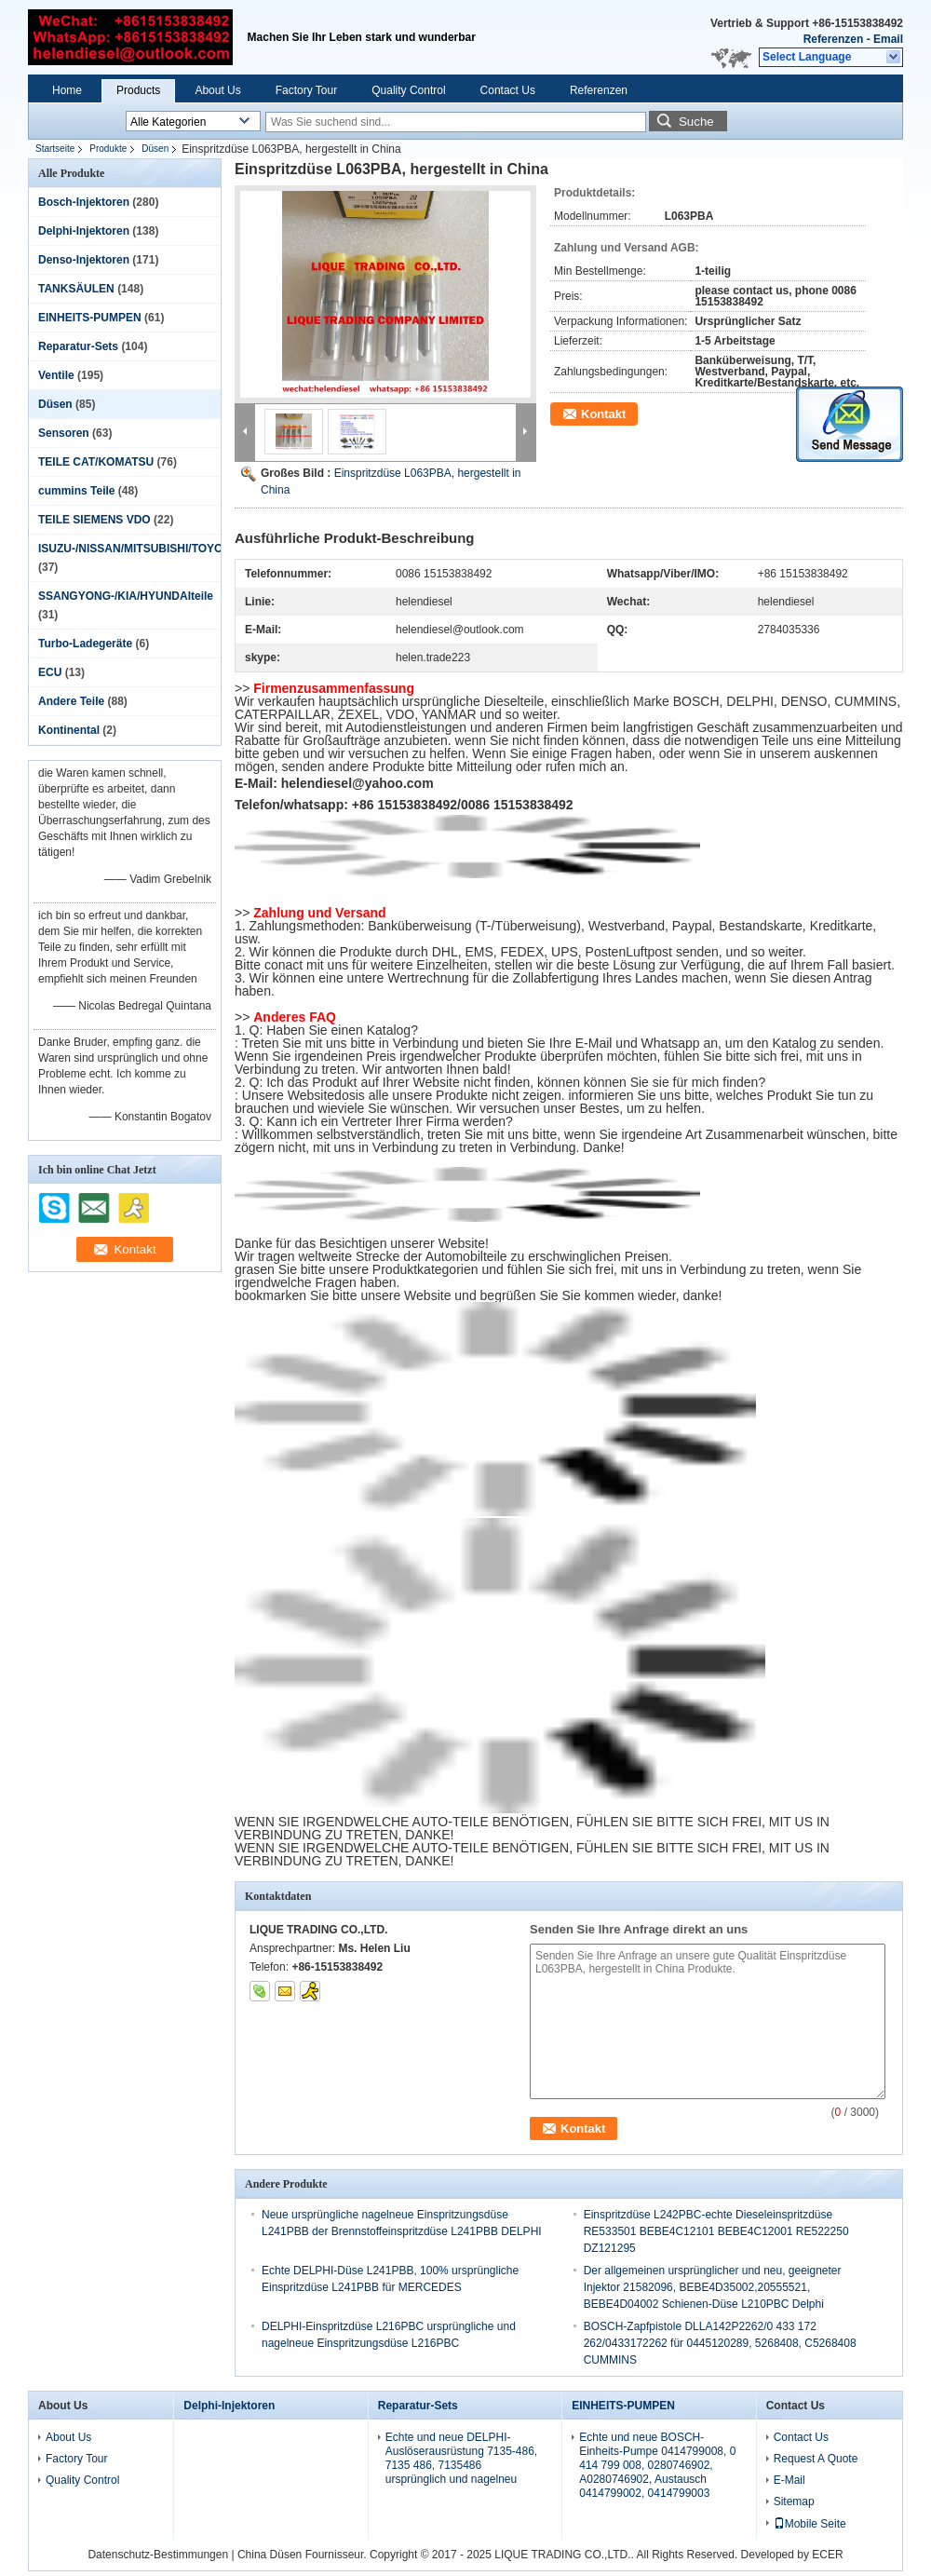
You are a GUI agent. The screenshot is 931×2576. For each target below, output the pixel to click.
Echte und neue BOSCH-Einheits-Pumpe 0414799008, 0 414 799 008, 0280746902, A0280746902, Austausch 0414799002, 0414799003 (657, 2465)
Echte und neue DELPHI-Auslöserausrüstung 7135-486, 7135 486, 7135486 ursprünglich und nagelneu (461, 2458)
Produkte (108, 148)
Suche (696, 122)
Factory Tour (306, 90)
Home (67, 90)
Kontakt (603, 414)
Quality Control (408, 90)
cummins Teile (76, 490)
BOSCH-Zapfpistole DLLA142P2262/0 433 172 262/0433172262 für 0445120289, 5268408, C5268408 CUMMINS (720, 2343)
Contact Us (507, 90)
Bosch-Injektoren (83, 202)
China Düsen (269, 2554)
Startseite (54, 148)
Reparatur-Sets (78, 346)
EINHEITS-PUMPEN (90, 317)
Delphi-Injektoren (83, 230)
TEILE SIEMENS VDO (94, 519)
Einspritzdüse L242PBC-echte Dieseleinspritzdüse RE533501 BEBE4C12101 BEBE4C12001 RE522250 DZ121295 (716, 2231)
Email (888, 39)
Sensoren (63, 433)
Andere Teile (71, 701)
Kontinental (69, 730)
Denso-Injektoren (83, 259)
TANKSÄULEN (76, 288)
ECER (827, 2554)
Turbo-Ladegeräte (85, 643)
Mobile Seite (810, 2523)
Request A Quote (816, 2458)
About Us (217, 90)
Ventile (56, 375)
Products (138, 90)
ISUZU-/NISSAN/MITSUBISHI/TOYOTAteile (149, 548)
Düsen (155, 148)
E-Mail (789, 2480)
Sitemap (794, 2501)
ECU (49, 672)
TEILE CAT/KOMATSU (96, 461)
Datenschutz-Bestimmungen (158, 2554)
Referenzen (833, 39)
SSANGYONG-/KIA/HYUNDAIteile (125, 596)
